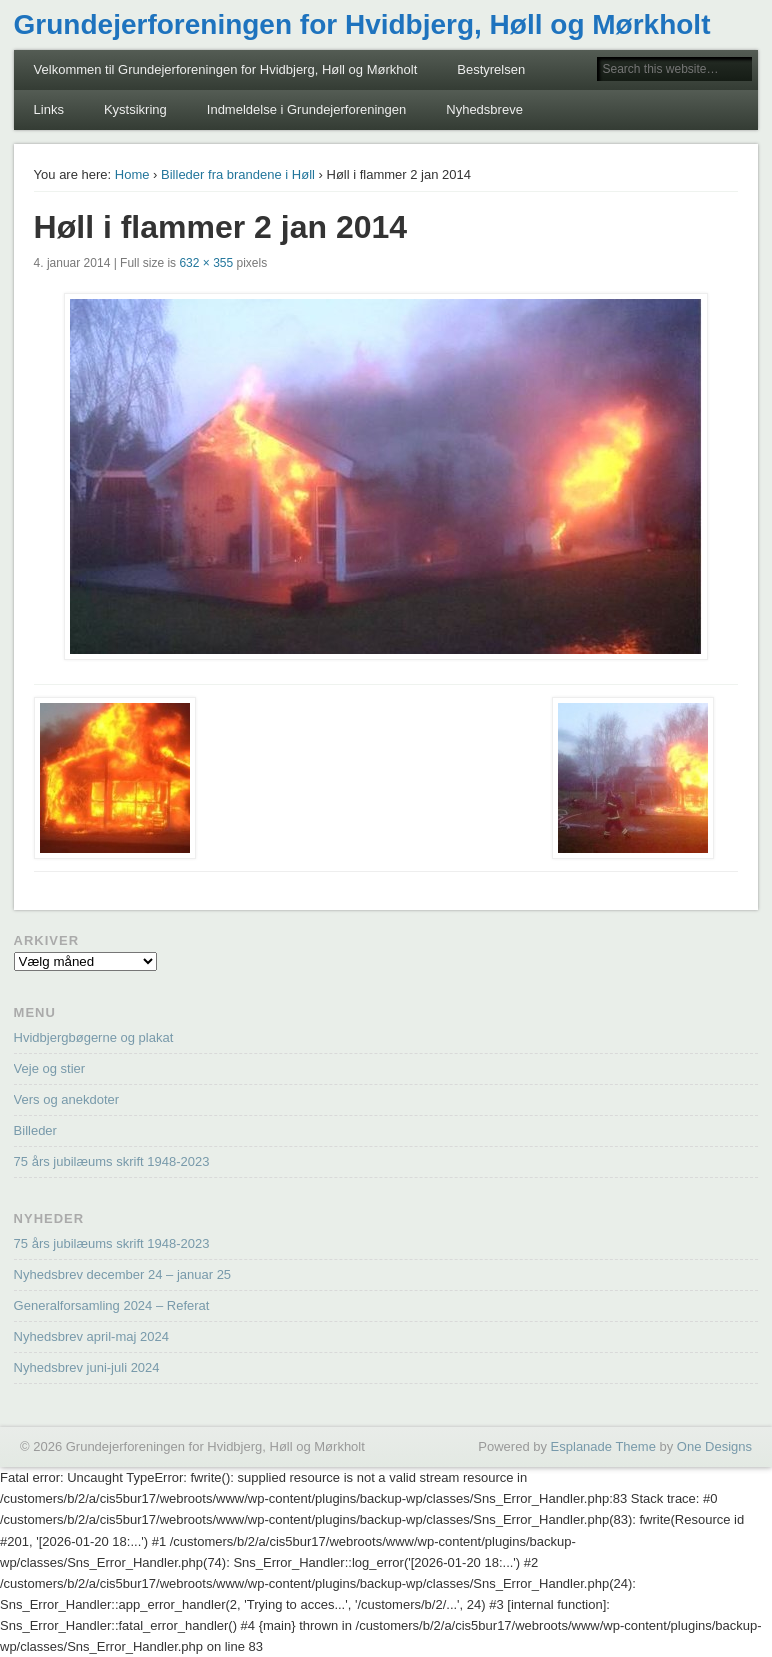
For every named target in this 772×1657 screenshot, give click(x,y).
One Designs (714, 1446)
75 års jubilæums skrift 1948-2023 (112, 1161)
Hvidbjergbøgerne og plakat (94, 1037)
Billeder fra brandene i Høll (238, 174)
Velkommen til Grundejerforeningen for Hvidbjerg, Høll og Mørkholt (226, 69)
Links (49, 109)
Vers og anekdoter (67, 1099)
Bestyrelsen (491, 69)
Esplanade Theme (603, 1446)
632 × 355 (206, 263)
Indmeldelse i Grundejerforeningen (306, 109)
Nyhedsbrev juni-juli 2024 (87, 1367)
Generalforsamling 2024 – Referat (112, 1305)
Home (132, 174)
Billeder (35, 1130)
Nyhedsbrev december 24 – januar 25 (123, 1274)
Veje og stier (50, 1068)
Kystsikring (135, 109)
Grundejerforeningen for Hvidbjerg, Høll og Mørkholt (362, 24)
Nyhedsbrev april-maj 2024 (91, 1336)
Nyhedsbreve (484, 109)
